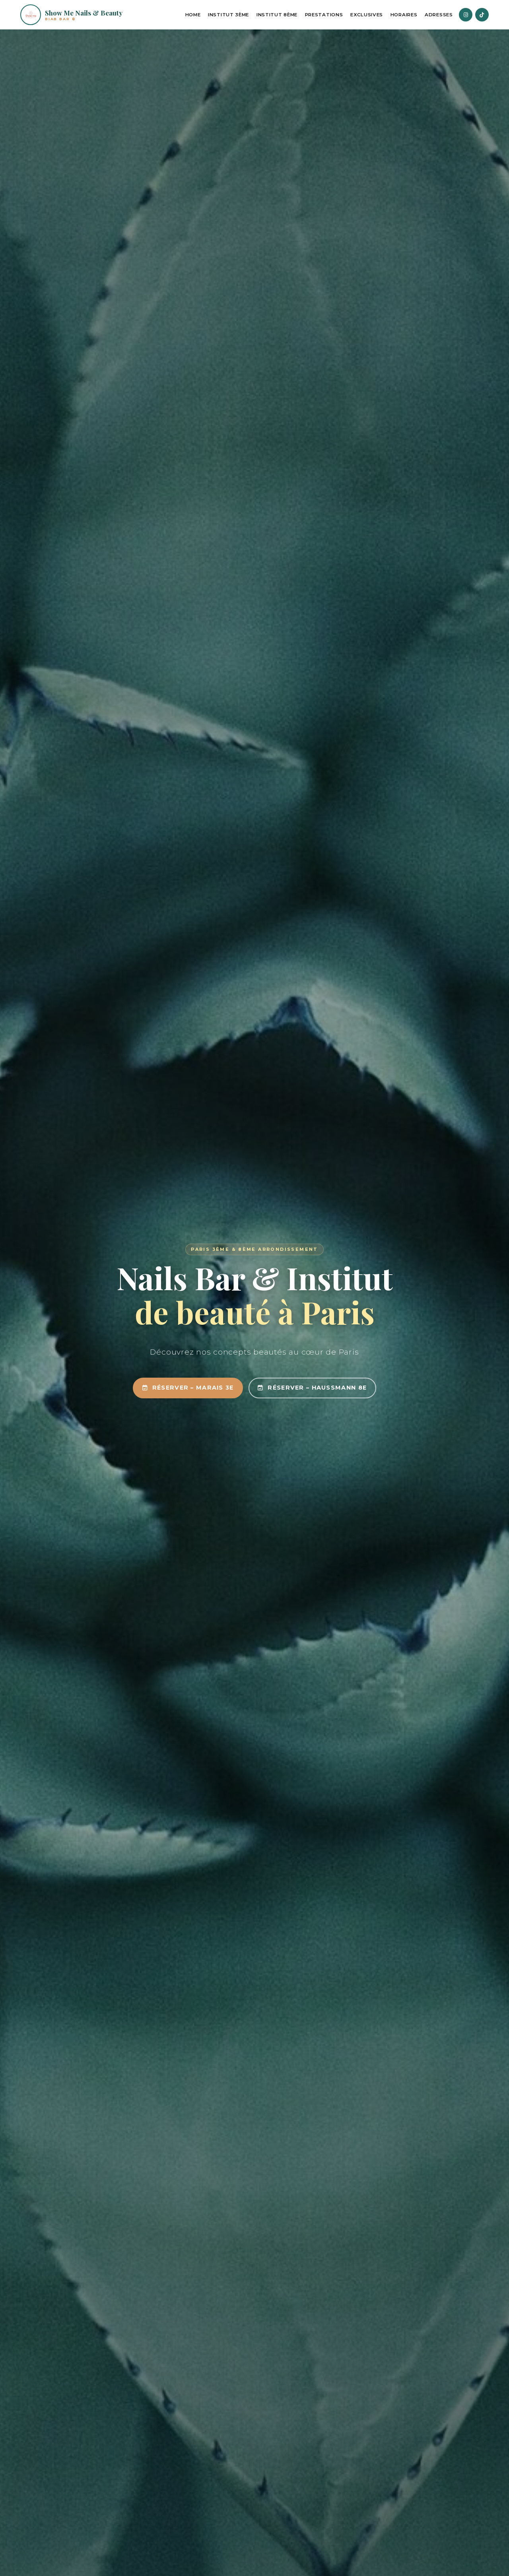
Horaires (404, 14)
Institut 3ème (228, 14)
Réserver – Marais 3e (188, 1387)
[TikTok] (482, 14)
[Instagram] (465, 14)
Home (193, 14)
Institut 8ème (276, 14)
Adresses (439, 14)
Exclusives (366, 14)
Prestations (324, 14)
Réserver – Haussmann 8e (312, 1387)
